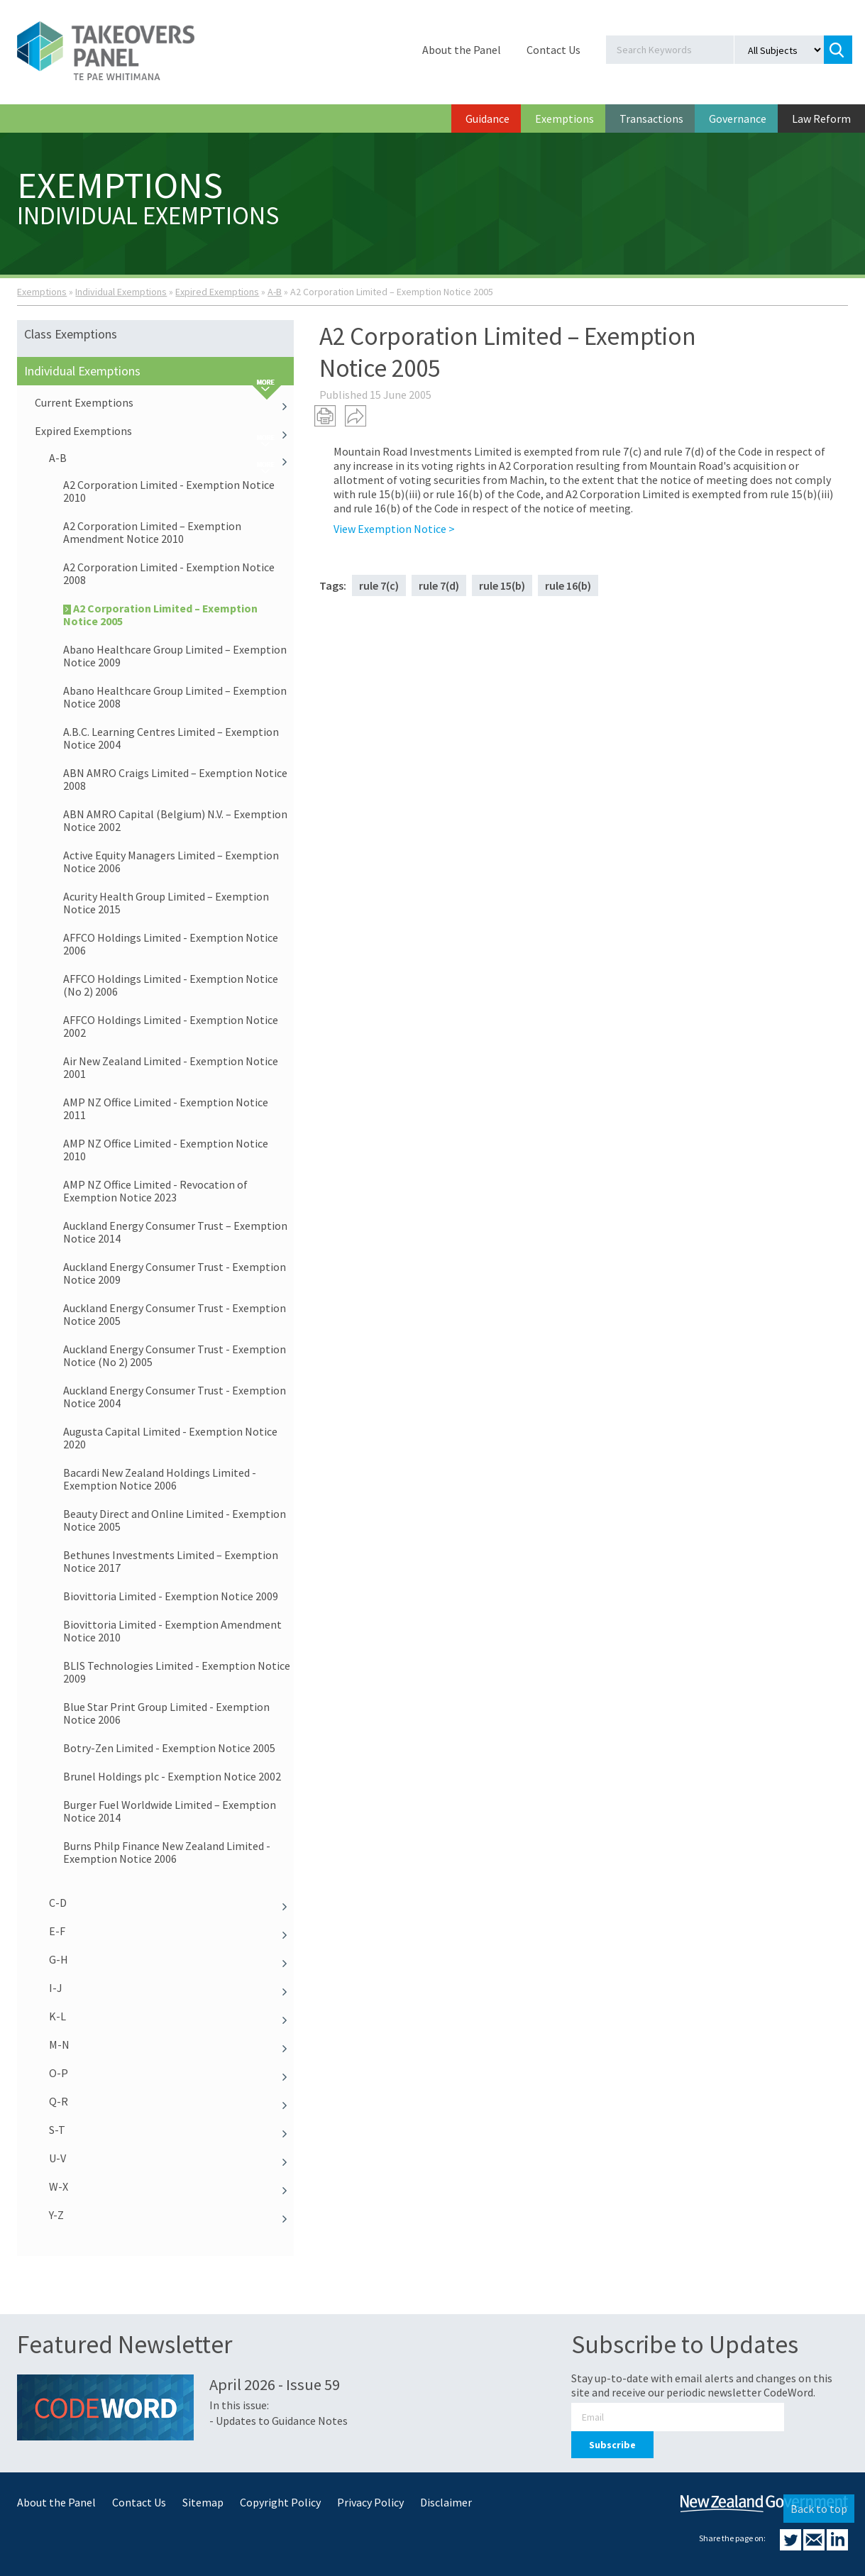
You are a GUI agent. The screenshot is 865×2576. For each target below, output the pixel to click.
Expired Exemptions (217, 291)
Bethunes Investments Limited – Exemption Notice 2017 (170, 1561)
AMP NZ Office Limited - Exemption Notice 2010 (165, 1149)
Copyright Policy (280, 2502)
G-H (171, 1959)
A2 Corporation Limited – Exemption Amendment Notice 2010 (152, 532)
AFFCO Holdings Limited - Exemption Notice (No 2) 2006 (170, 984)
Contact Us (553, 50)
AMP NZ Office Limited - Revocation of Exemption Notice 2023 (155, 1190)
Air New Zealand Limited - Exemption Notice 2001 (170, 1067)
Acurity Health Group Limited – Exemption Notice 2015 (166, 902)
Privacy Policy (370, 2502)
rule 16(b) (568, 585)
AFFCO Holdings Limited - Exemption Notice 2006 (170, 943)
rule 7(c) (379, 585)
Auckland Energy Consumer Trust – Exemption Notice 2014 (175, 1231)
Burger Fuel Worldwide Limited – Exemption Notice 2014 (169, 1811)
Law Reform (821, 118)
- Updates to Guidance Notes (278, 2420)
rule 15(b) (502, 585)
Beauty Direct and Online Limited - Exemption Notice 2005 (174, 1520)
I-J (171, 1988)
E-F (171, 1931)
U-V (171, 2158)
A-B (275, 291)
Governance (737, 118)
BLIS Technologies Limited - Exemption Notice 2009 (176, 1671)
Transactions (651, 118)
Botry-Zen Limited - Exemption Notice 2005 (169, 1748)
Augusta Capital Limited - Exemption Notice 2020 (170, 1437)
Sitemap (203, 2502)
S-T (171, 2130)
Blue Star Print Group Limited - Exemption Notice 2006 (166, 1713)
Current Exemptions (164, 402)
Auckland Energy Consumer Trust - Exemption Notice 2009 (174, 1273)
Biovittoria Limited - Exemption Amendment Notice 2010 (172, 1630)
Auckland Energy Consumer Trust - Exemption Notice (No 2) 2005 (174, 1355)
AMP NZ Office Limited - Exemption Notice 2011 (165, 1108)
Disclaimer (446, 2502)
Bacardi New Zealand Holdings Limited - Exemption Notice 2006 (159, 1478)
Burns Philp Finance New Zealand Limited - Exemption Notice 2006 (166, 1852)
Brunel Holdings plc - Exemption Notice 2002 (172, 1776)
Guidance (487, 118)
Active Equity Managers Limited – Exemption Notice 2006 (171, 861)
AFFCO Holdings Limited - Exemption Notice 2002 (170, 1026)
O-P (171, 2073)
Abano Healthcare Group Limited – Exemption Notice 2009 (175, 655)
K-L (171, 2016)
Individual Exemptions (121, 291)
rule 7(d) (439, 585)
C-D (171, 1902)
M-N (171, 2044)
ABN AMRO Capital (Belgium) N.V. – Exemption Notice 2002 (175, 820)
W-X (171, 2186)
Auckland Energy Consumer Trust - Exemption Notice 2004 (174, 1396)
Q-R (171, 2101)
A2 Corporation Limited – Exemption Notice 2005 (160, 614)
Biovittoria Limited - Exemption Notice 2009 (170, 1596)
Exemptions (564, 118)
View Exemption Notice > (394, 529)
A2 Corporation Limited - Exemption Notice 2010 (169, 491)
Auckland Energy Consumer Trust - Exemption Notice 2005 (174, 1314)
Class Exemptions (70, 334)
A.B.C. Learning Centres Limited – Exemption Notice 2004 (171, 738)
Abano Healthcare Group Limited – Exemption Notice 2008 (175, 696)
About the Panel (461, 50)
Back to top (818, 2508)
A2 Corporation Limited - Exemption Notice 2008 (169, 573)
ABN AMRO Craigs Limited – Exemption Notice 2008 (175, 779)
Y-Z (171, 2215)
